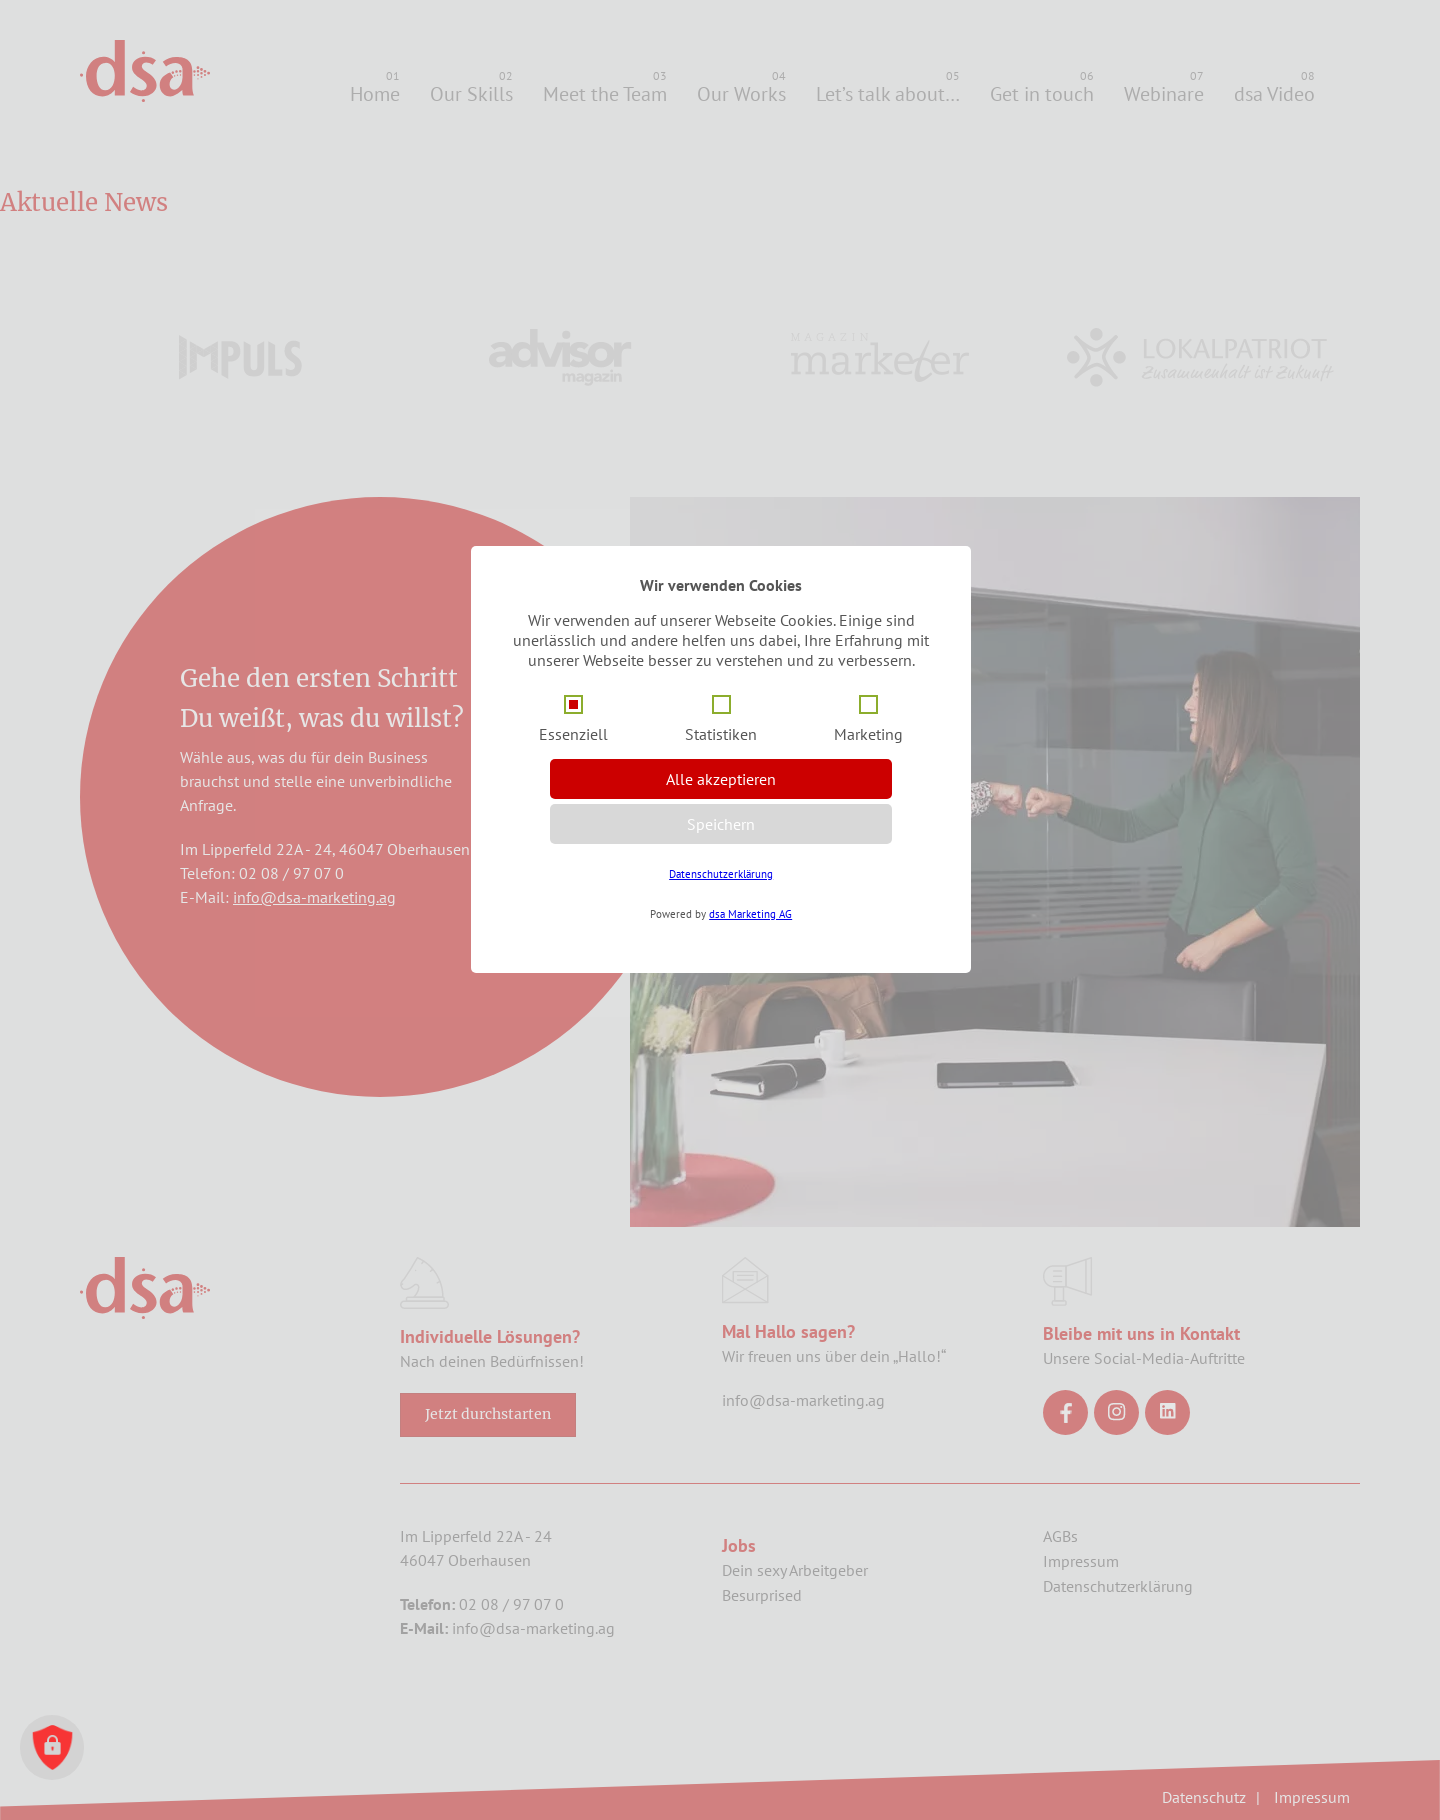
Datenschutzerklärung (721, 874)
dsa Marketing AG (750, 914)
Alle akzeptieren (721, 779)
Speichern (721, 824)
